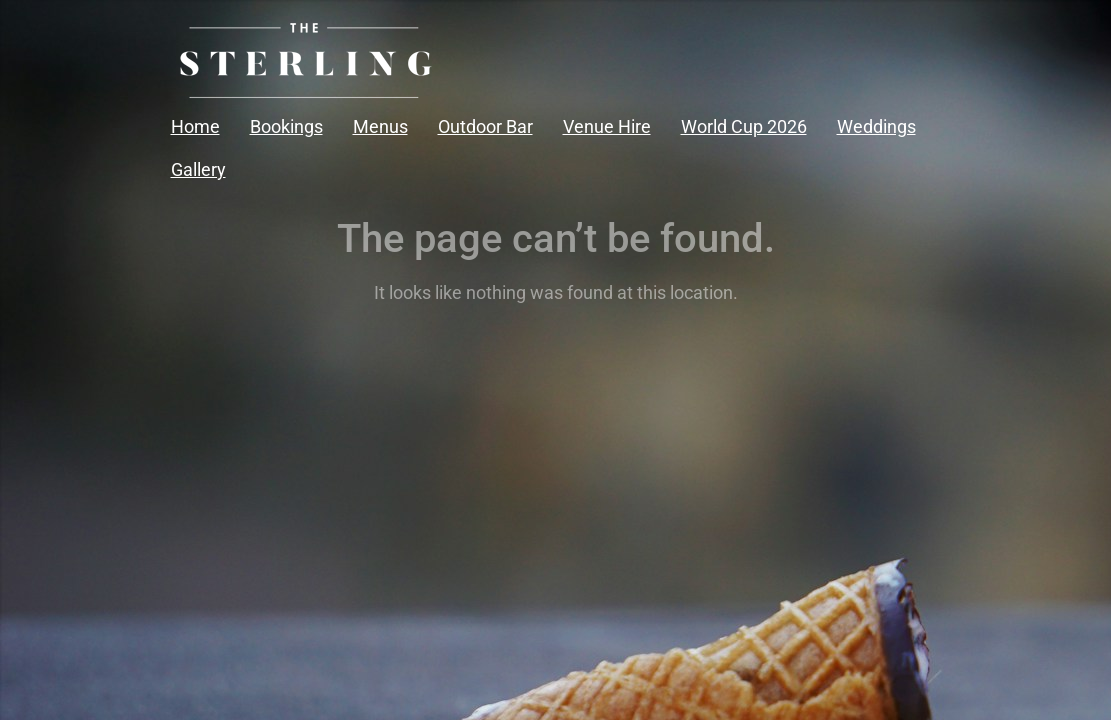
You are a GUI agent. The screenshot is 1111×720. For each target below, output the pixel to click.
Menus (380, 126)
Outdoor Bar (485, 126)
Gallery (198, 169)
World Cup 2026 (744, 126)
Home (195, 126)
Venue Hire (607, 126)
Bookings (286, 126)
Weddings (876, 126)
